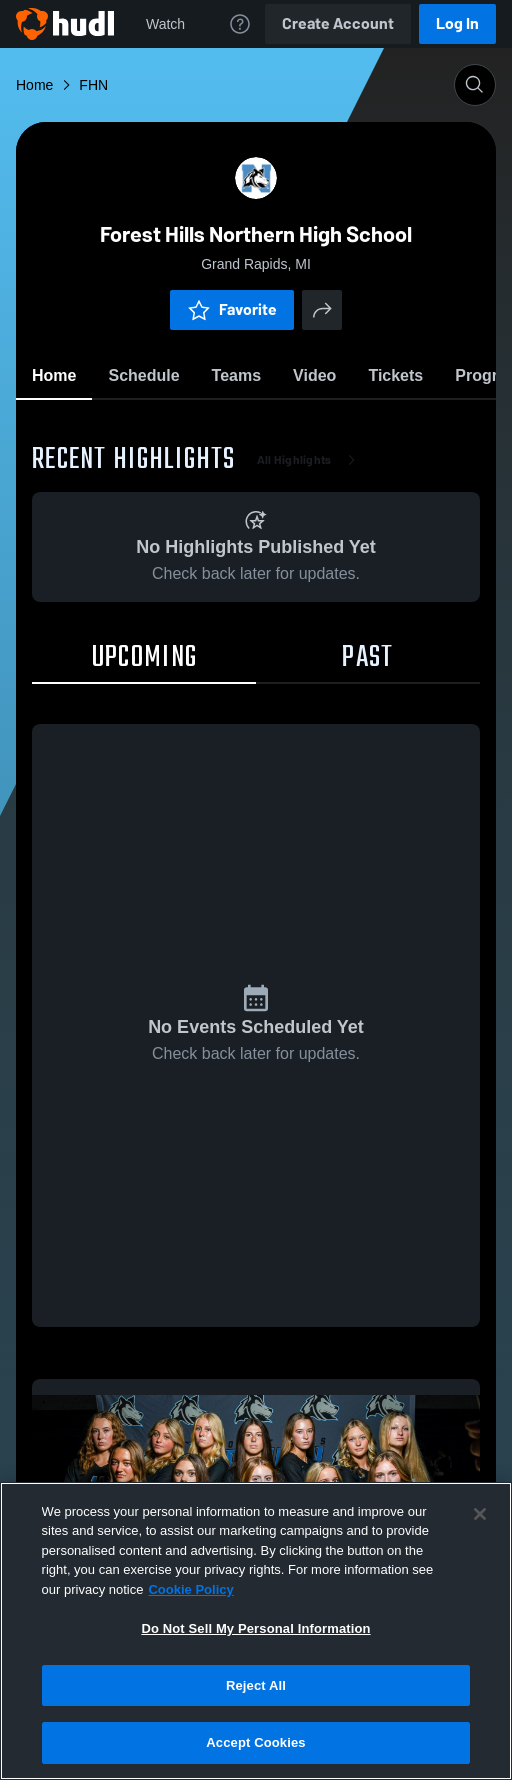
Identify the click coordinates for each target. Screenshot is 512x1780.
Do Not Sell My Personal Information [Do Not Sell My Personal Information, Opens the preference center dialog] (255, 1628)
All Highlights (310, 460)
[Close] (480, 1514)
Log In (457, 23)
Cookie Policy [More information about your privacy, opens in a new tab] (190, 1589)
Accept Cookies (255, 1742)
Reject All (256, 1685)
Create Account (338, 23)
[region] (256, 1631)
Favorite (232, 309)
